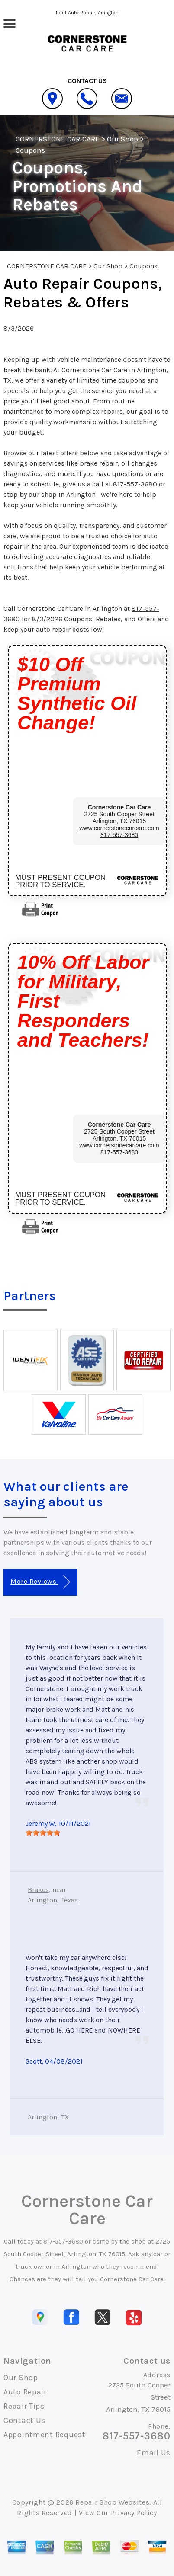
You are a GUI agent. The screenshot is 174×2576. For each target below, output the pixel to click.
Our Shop (122, 138)
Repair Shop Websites (112, 2502)
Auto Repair (25, 2392)
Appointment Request (44, 2434)
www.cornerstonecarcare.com (119, 828)
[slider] (43, 1832)
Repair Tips (24, 2406)
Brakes (38, 1890)
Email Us (154, 2453)
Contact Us (24, 2420)
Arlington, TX (48, 2117)
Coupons (30, 150)
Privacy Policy (134, 2513)
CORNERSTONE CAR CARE (58, 138)
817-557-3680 (135, 484)
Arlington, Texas (53, 1900)
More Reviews (40, 1582)
